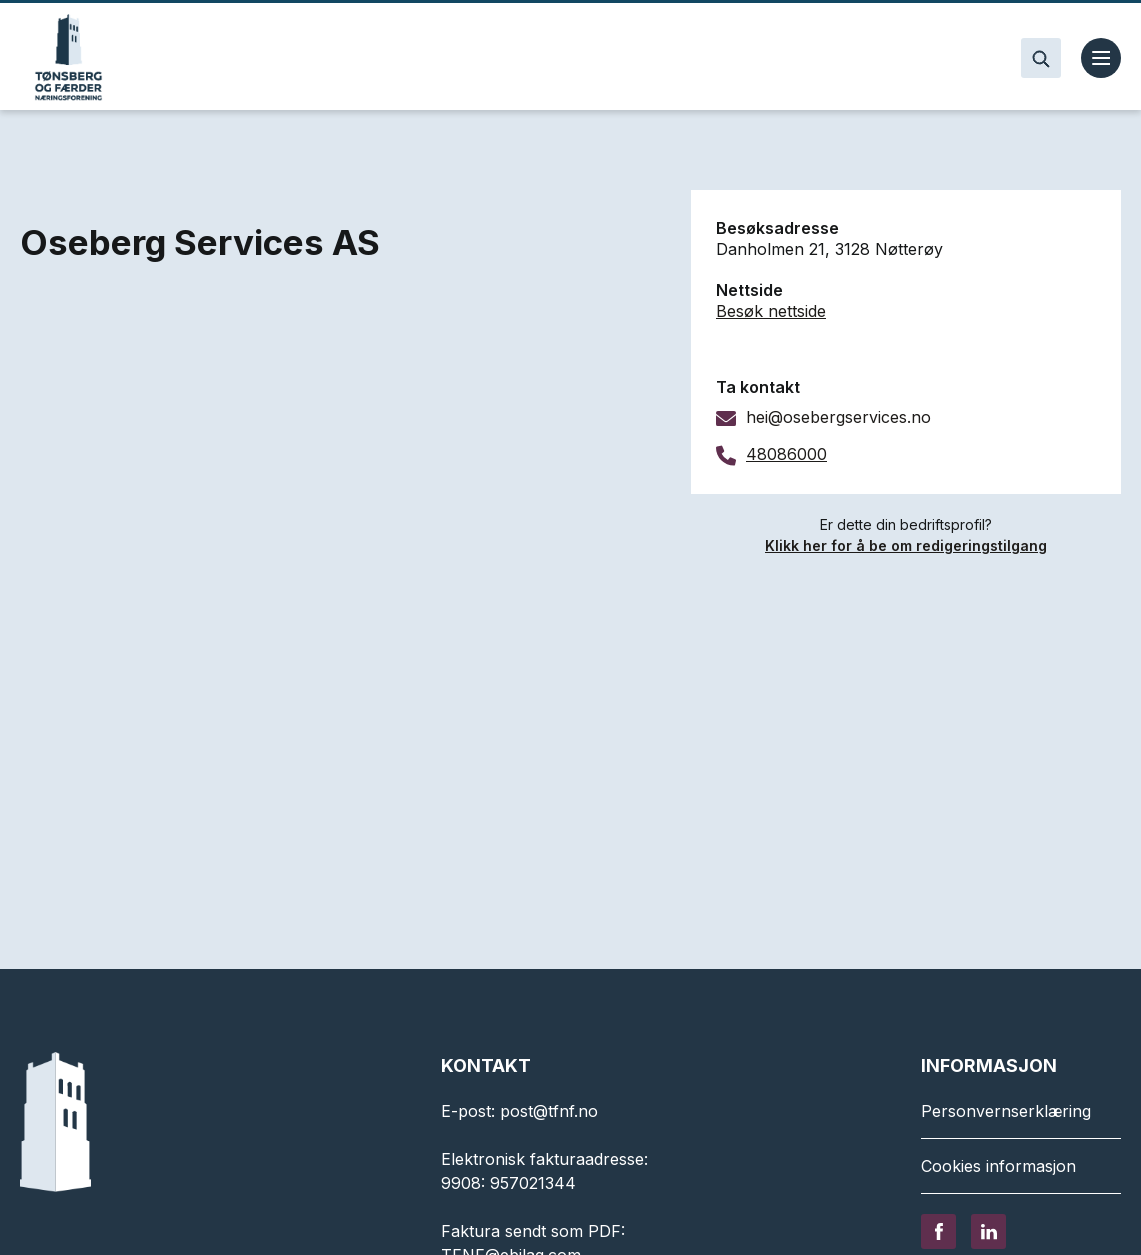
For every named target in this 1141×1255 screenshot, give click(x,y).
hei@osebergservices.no (838, 417)
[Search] (1041, 58)
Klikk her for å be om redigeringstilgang (906, 545)
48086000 (786, 454)
